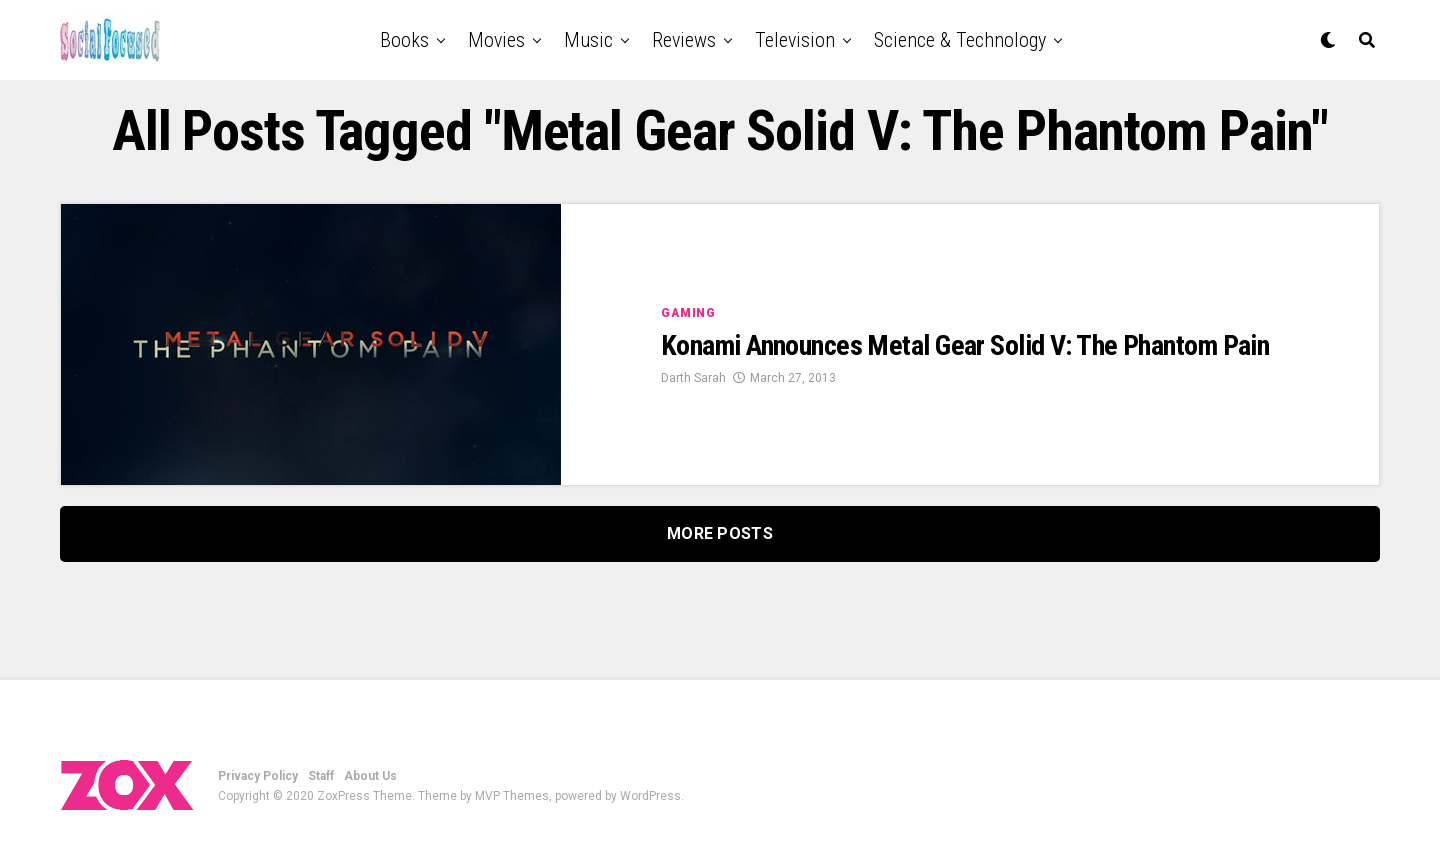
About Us (370, 776)
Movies (496, 40)
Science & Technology (960, 40)
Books (404, 40)
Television (795, 40)
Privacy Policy (258, 776)
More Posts (720, 533)
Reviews (684, 40)
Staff (321, 776)
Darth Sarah (693, 378)
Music (588, 40)
